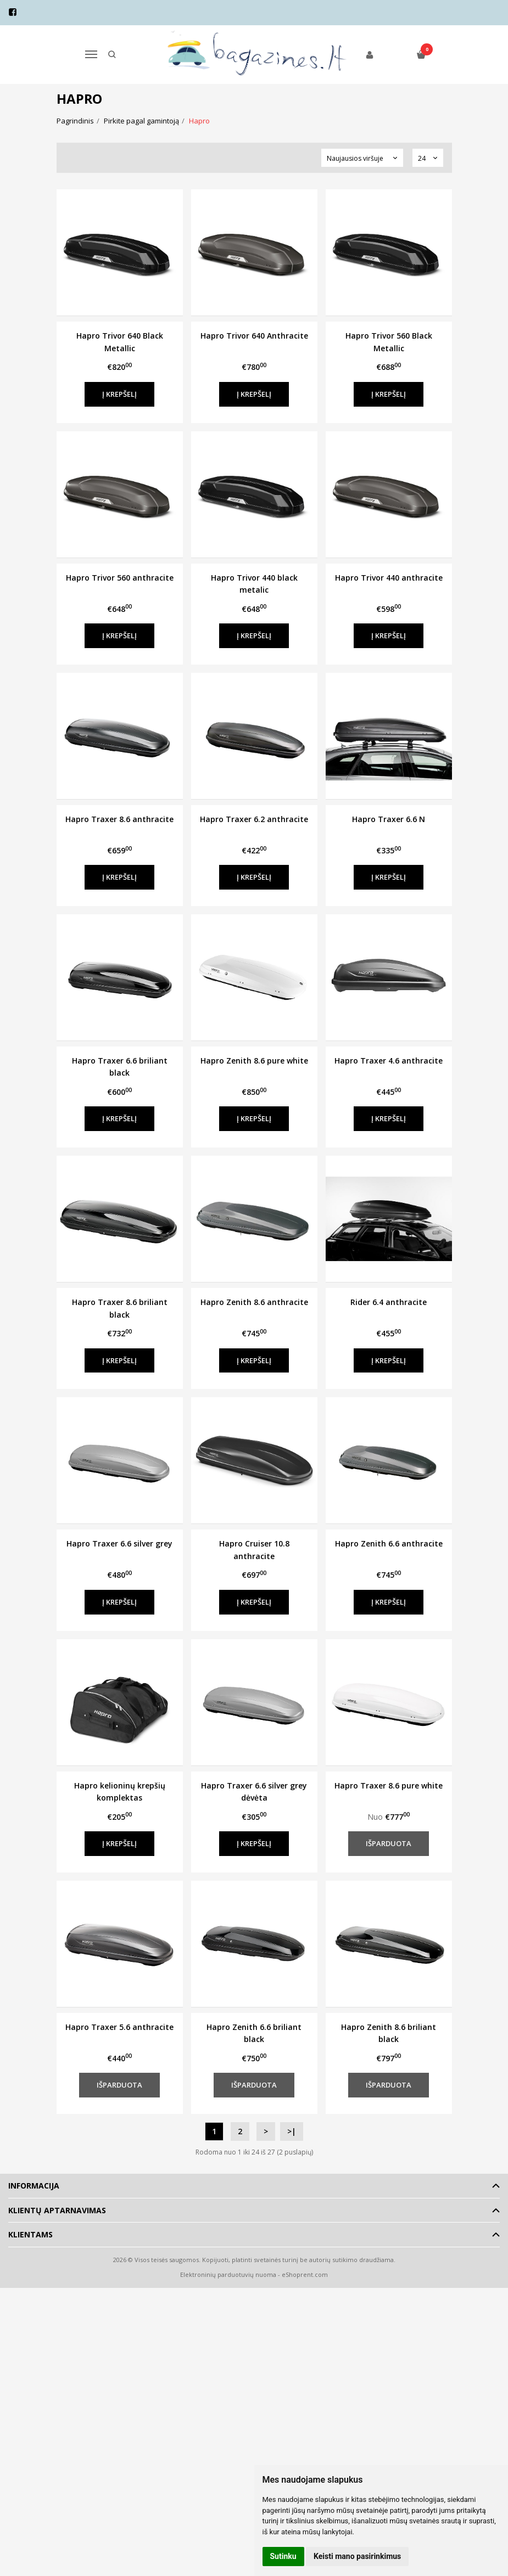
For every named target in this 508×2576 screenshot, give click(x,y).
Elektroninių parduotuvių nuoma (228, 2274)
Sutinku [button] (283, 2556)
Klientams (30, 2234)
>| (291, 2131)
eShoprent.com (305, 2274)
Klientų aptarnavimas (57, 2210)
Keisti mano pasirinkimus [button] (357, 2556)
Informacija (33, 2185)
